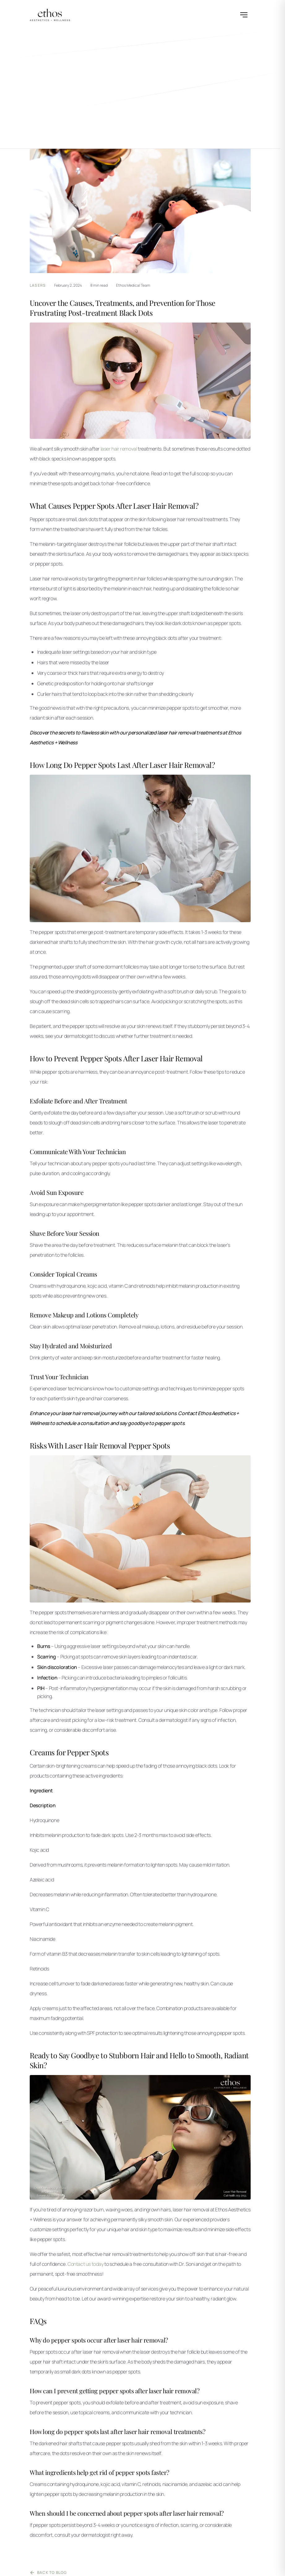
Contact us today (85, 2264)
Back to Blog (48, 2572)
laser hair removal (119, 448)
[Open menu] (244, 15)
